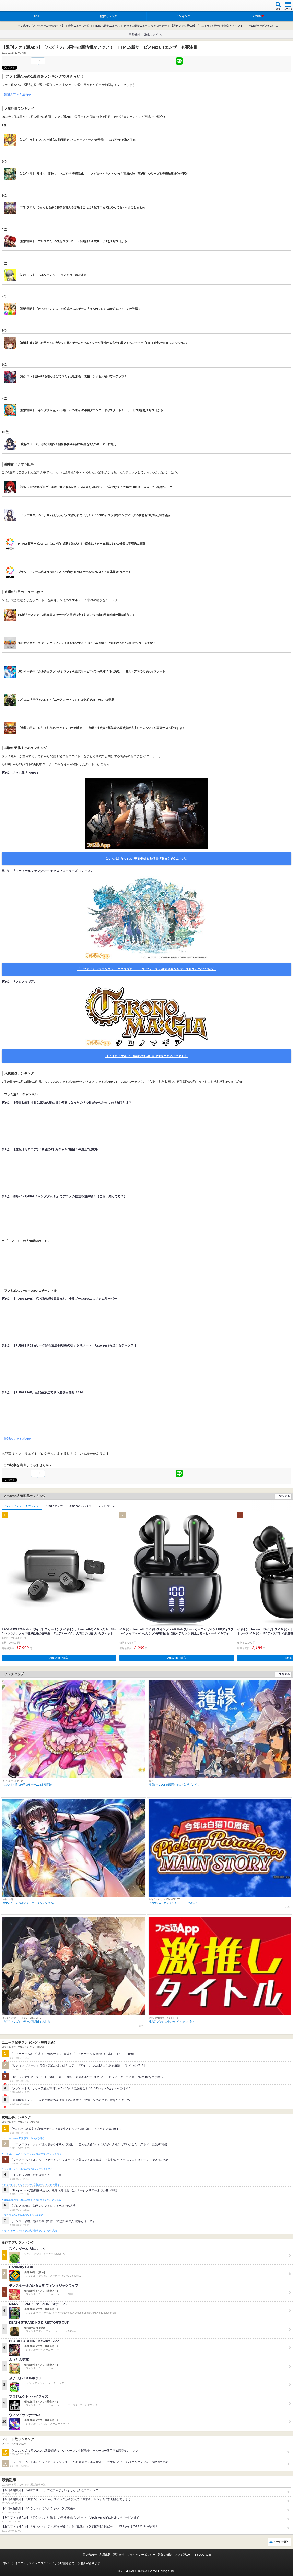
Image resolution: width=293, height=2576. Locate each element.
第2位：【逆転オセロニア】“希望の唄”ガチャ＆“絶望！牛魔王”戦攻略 (50, 1149)
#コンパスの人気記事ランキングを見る (24, 2138)
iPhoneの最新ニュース (106, 25)
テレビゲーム (106, 1506)
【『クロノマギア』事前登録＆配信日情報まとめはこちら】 (146, 1056)
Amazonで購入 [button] (58, 1657)
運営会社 (119, 2554)
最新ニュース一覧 (78, 25)
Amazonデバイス (80, 1506)
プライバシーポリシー (141, 2554)
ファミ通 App (15, 6)
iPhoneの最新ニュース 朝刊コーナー (145, 25)
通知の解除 (165, 2554)
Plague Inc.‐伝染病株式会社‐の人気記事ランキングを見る (32, 2200)
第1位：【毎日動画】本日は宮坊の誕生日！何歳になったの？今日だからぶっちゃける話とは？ (66, 1102)
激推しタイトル (154, 34)
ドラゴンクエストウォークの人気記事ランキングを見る (33, 2154)
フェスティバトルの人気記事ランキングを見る (28, 2169)
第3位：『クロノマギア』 (19, 981)
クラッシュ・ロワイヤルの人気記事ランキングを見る (31, 2184)
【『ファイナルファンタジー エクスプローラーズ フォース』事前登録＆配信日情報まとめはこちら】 (146, 969)
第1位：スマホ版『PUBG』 (21, 772)
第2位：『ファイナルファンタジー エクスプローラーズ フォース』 (48, 871)
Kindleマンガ (54, 1506)
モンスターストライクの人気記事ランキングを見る (30, 2230)
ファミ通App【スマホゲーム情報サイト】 (40, 25)
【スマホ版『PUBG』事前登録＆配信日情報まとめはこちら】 (146, 858)
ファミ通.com (183, 2554)
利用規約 (105, 2554)
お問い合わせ (88, 2554)
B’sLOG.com (203, 2554)
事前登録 (134, 34)
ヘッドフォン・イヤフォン (22, 1506)
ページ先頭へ (281, 2541)
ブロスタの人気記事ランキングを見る (23, 2215)
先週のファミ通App (17, 94)
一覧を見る (283, 1495)
